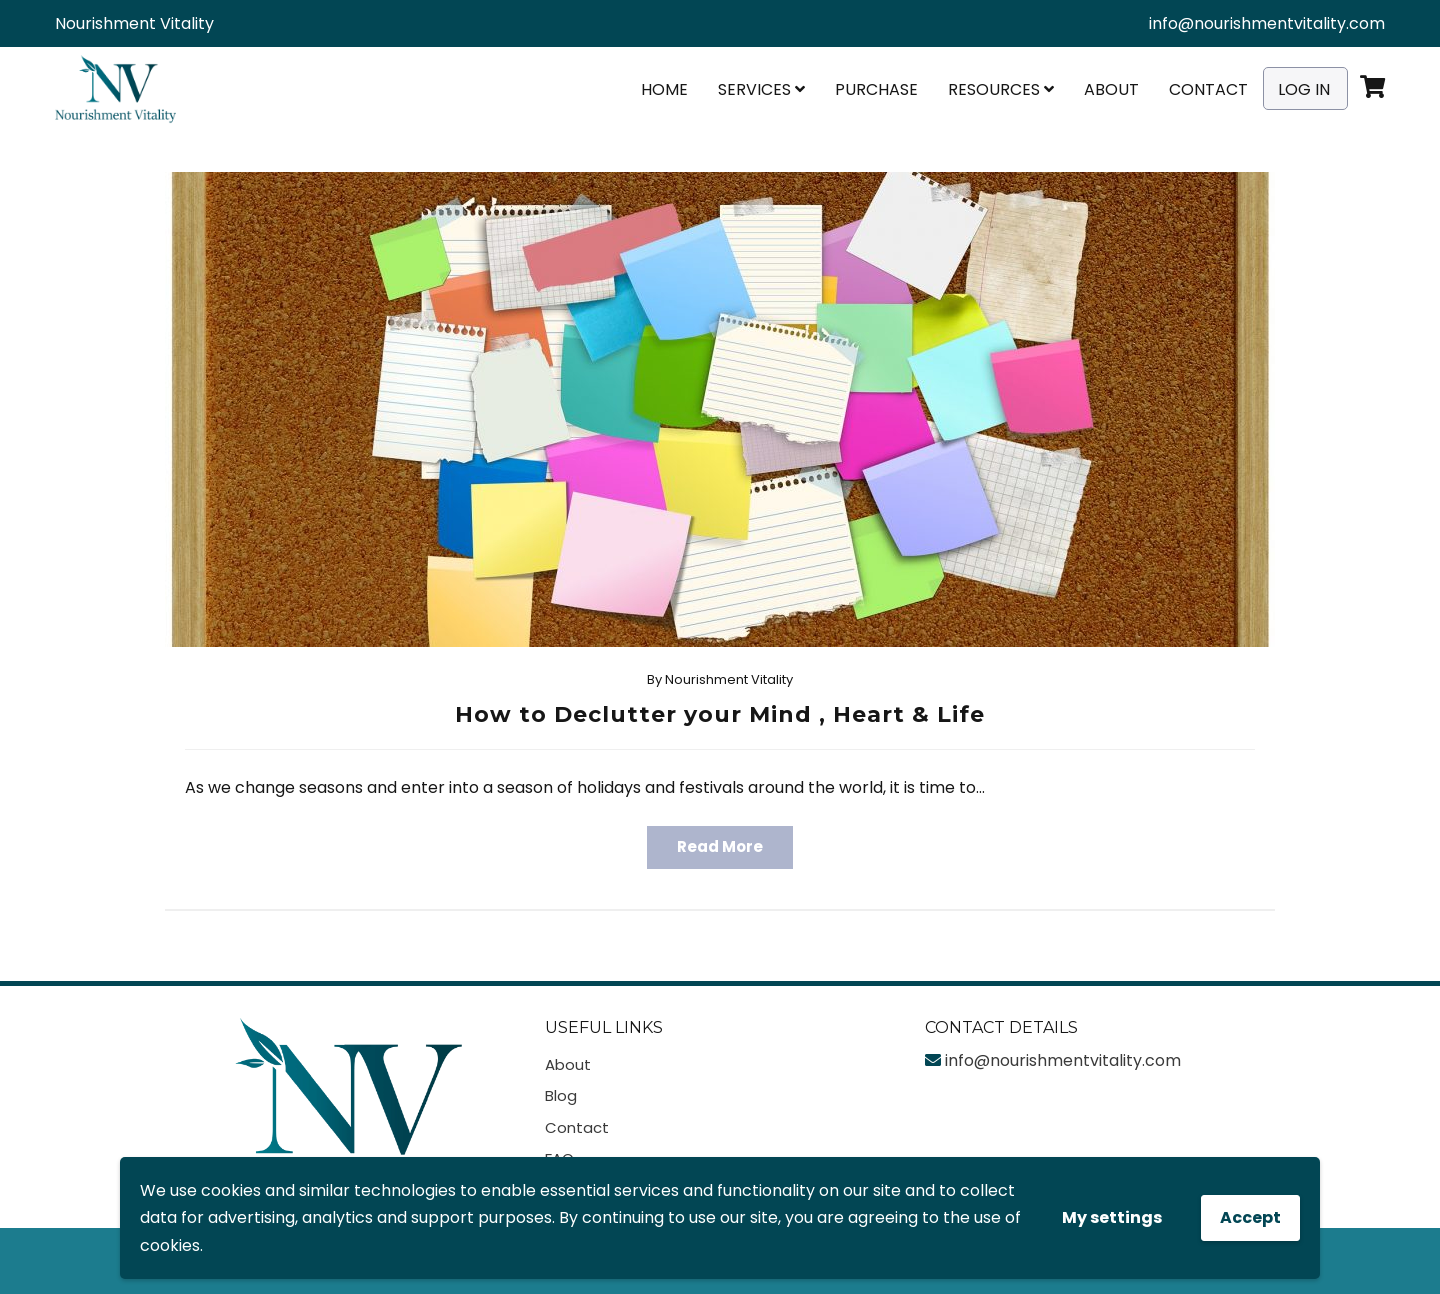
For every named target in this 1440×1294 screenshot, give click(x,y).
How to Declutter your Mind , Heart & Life (720, 714)
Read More (720, 846)
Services (761, 89)
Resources (1001, 89)
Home (664, 89)
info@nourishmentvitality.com (1267, 23)
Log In (1304, 89)
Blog (561, 1095)
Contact (1208, 89)
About (1111, 89)
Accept (1250, 1217)
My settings (1112, 1217)
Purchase (876, 89)
